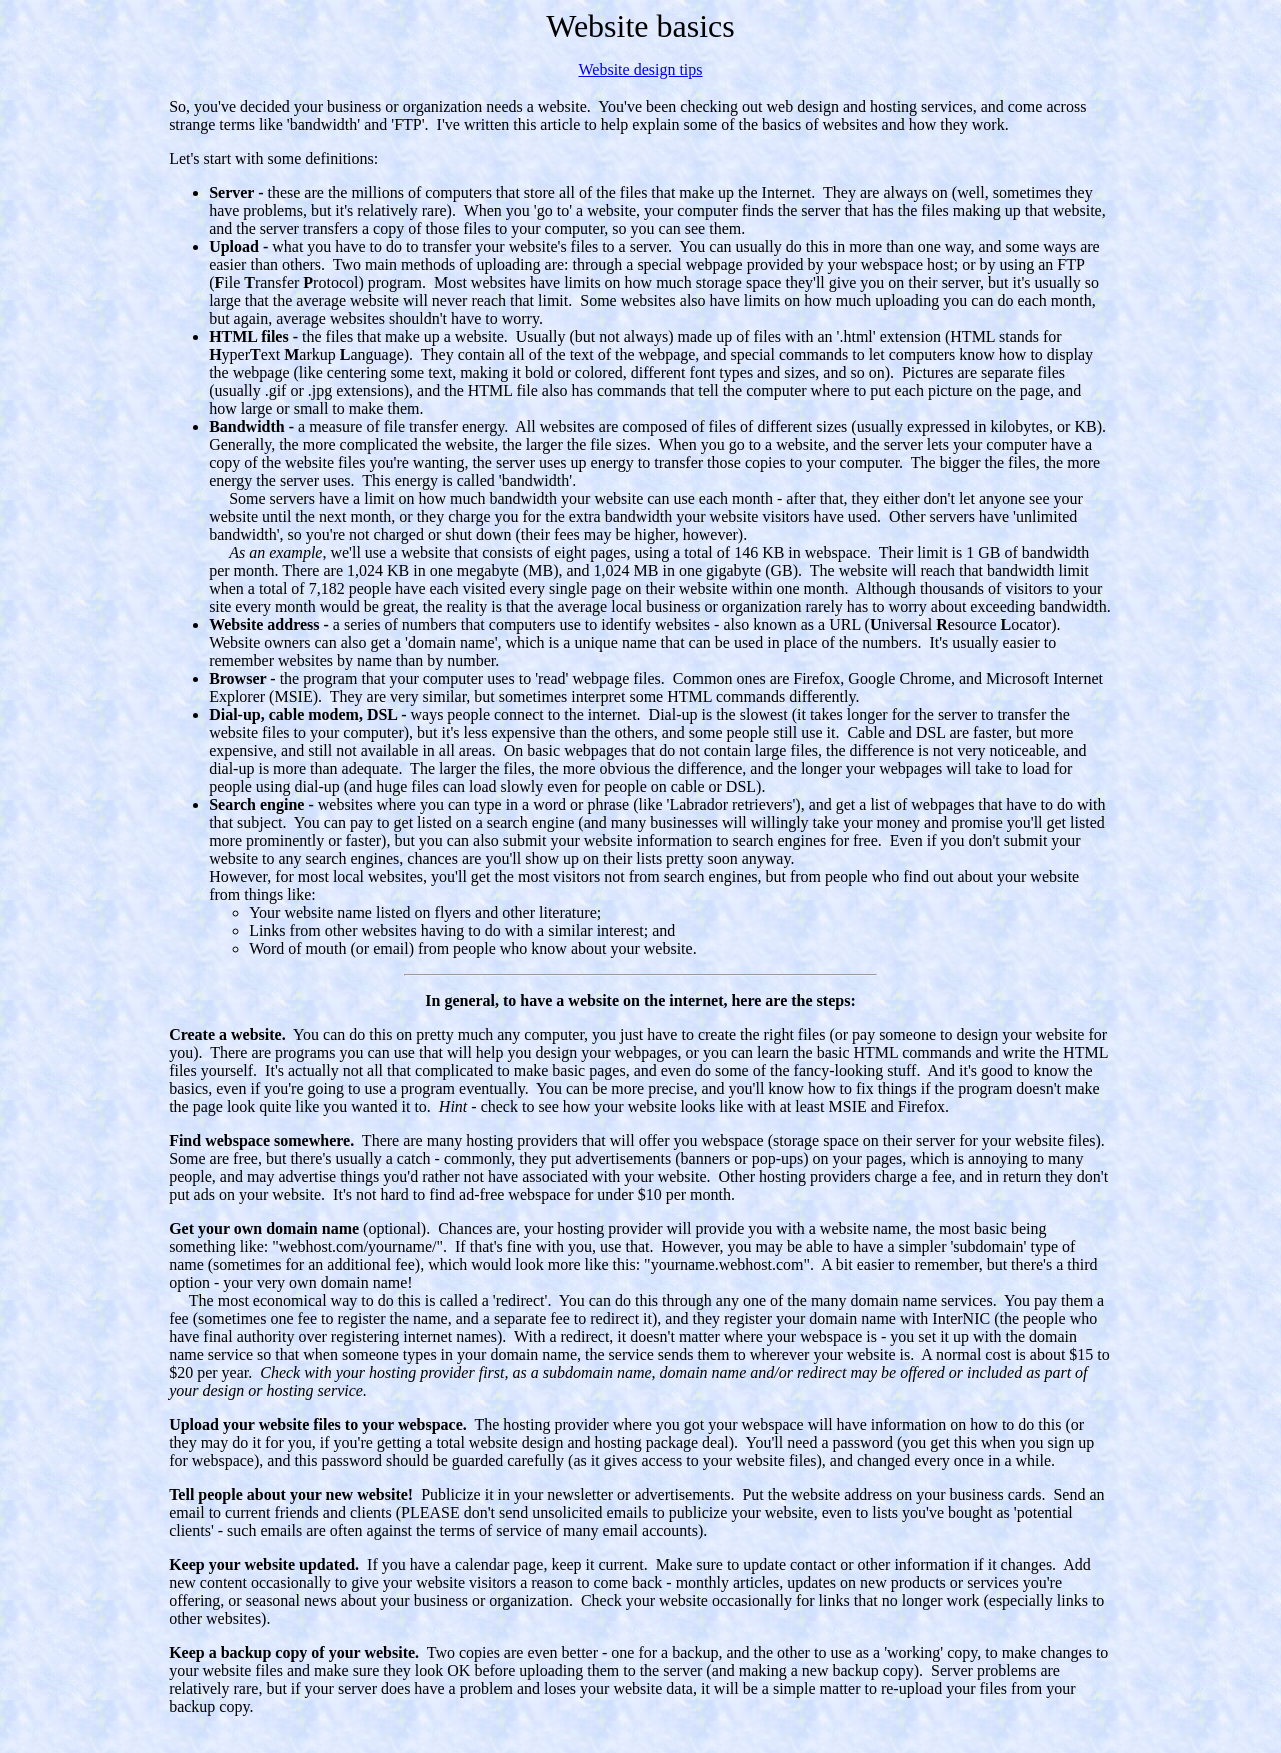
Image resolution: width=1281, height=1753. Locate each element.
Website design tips (640, 69)
